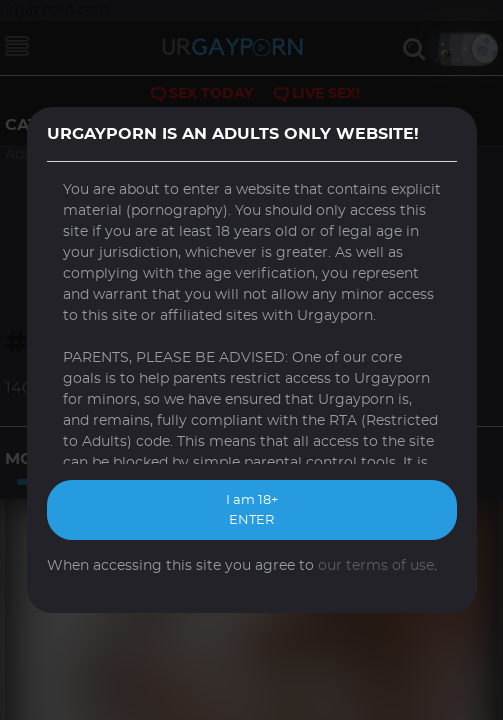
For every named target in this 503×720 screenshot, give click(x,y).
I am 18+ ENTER (252, 510)
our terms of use (376, 566)
